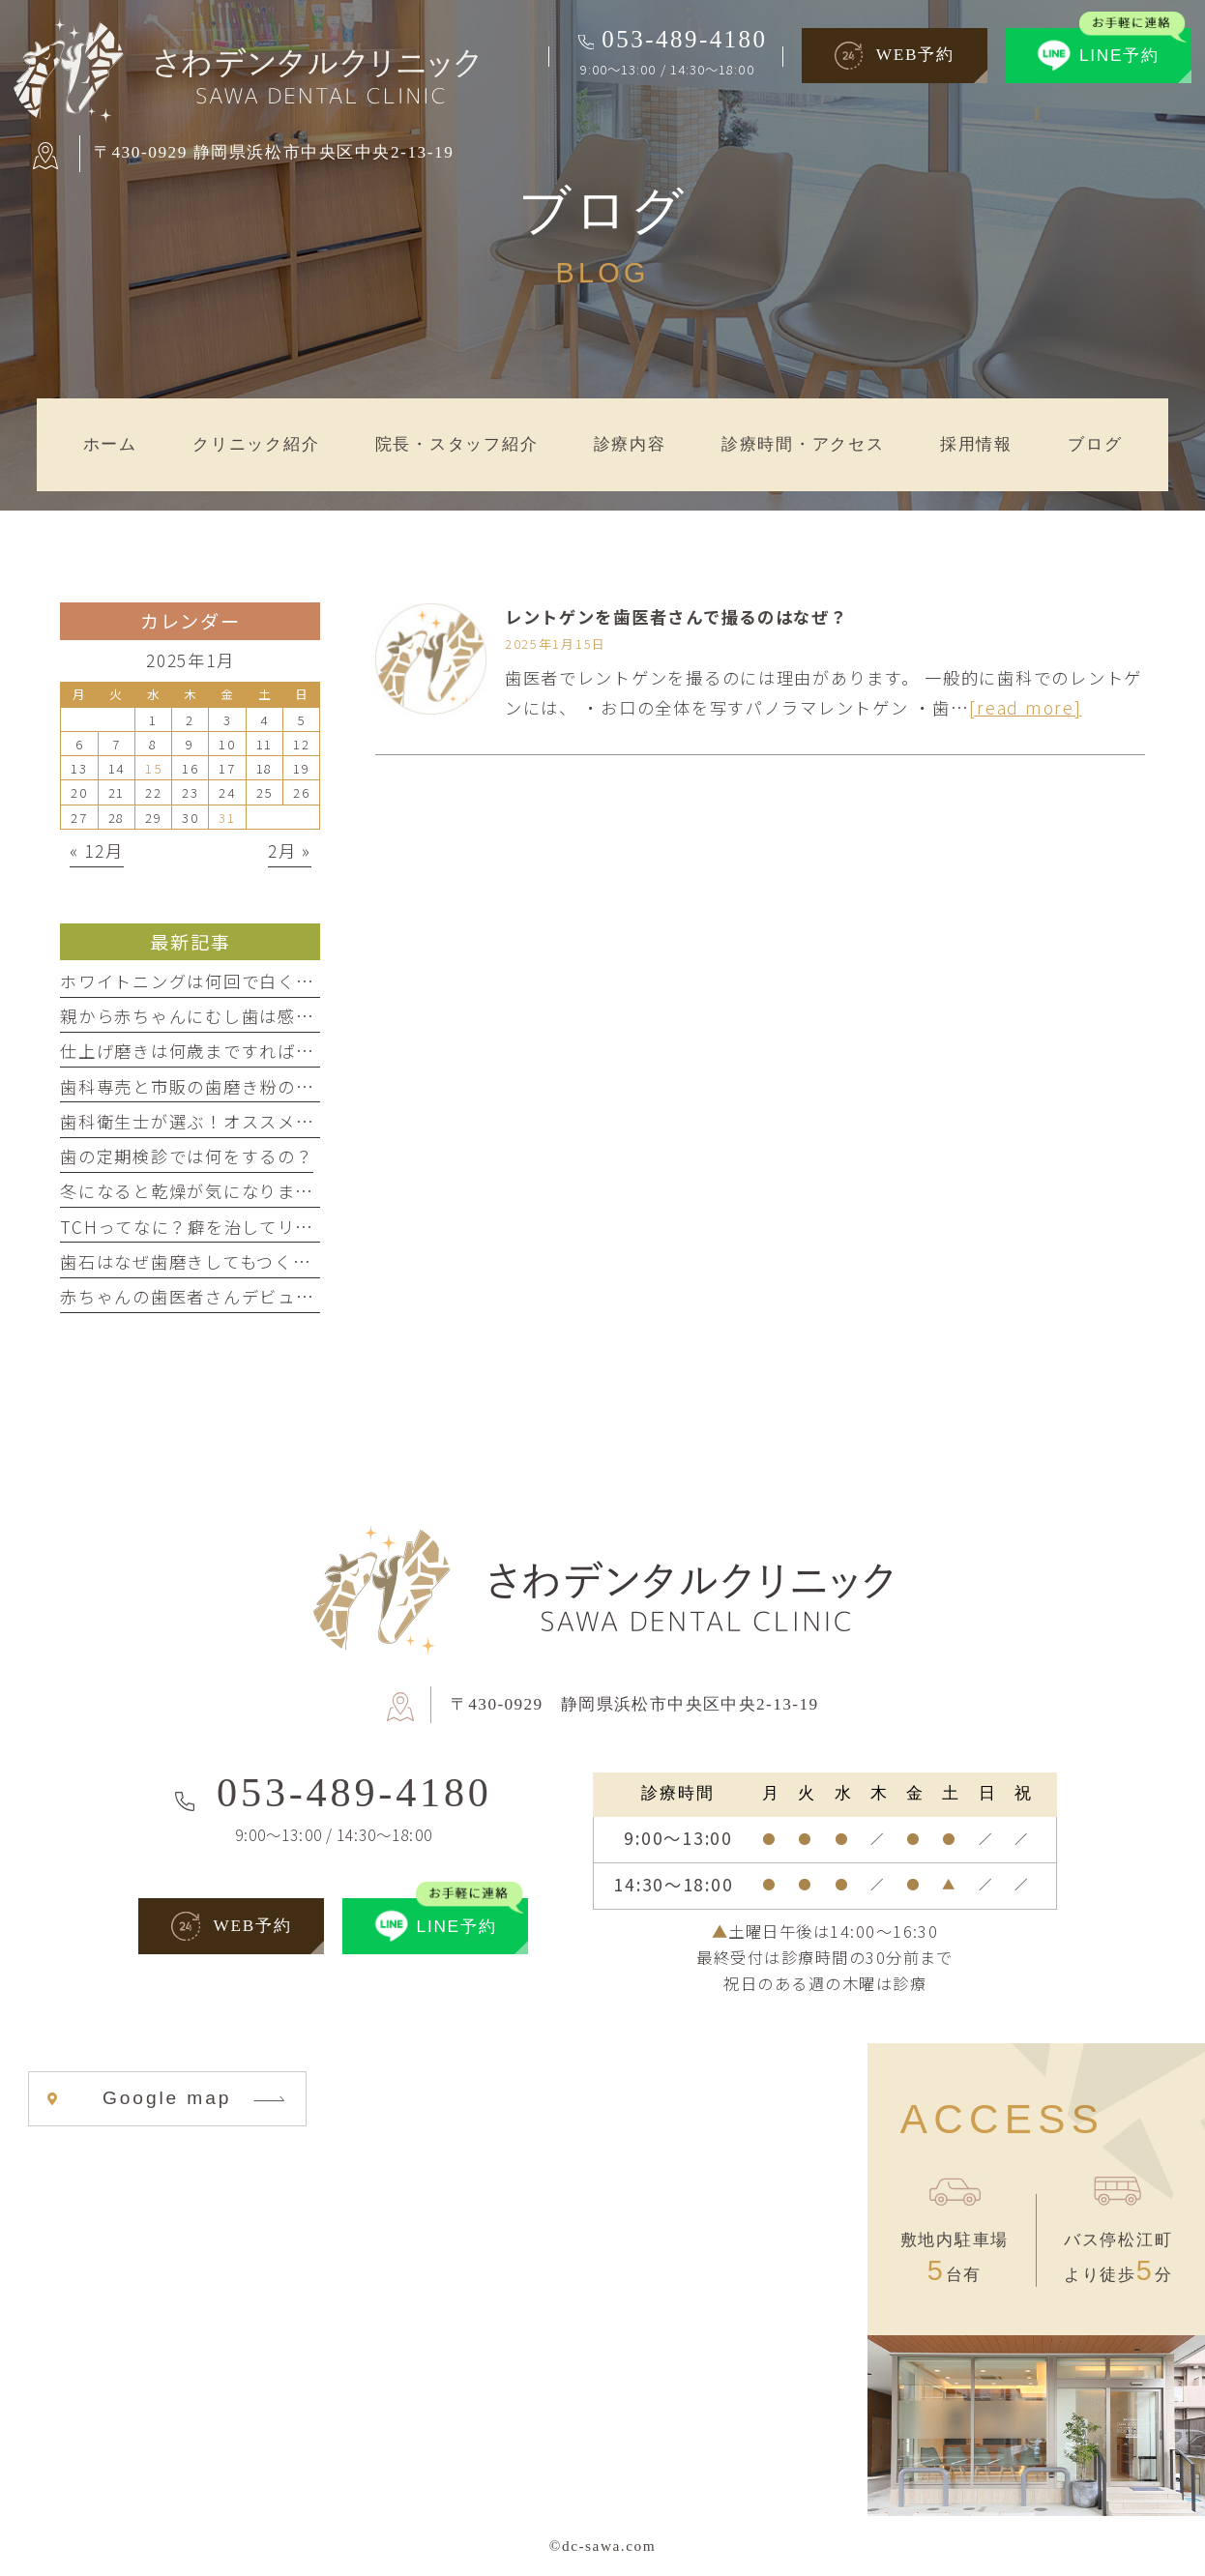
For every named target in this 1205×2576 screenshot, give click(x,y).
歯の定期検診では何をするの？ (186, 1156)
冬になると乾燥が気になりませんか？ (213, 1191)
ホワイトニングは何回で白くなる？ (205, 981)
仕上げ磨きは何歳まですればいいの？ (213, 1051)
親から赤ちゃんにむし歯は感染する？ (213, 1016)
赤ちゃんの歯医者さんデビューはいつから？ (241, 1296)
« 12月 (97, 850)
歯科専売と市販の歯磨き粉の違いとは (213, 1086)
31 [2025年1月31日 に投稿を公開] (227, 817)
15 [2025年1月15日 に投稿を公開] (153, 767)
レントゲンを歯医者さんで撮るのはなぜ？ (676, 616)
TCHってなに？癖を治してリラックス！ (222, 1227)
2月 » (289, 850)
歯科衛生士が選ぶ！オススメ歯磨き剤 (213, 1121)
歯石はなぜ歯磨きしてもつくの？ (194, 1261)
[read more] (1025, 707)
